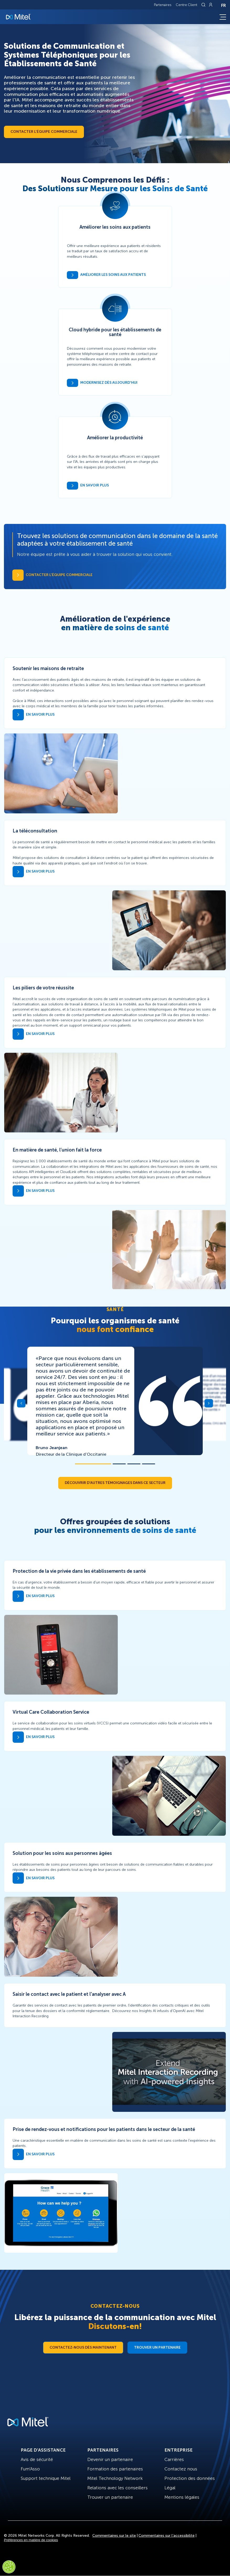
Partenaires (163, 5)
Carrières (174, 2459)
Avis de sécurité (37, 2459)
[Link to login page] (210, 4)
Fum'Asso (30, 2468)
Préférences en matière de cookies (31, 2540)
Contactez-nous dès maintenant (83, 2347)
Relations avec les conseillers (117, 2487)
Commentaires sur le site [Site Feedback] (114, 2535)
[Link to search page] (204, 4)
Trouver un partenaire (157, 2347)
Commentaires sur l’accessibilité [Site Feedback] (166, 2535)
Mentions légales (181, 2497)
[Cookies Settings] (8, 2566)
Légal (169, 2487)
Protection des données (189, 2478)
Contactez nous (180, 2468)
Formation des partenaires (115, 2468)
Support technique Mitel (46, 2478)
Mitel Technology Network (115, 2478)
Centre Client (186, 5)
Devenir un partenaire (110, 2459)
